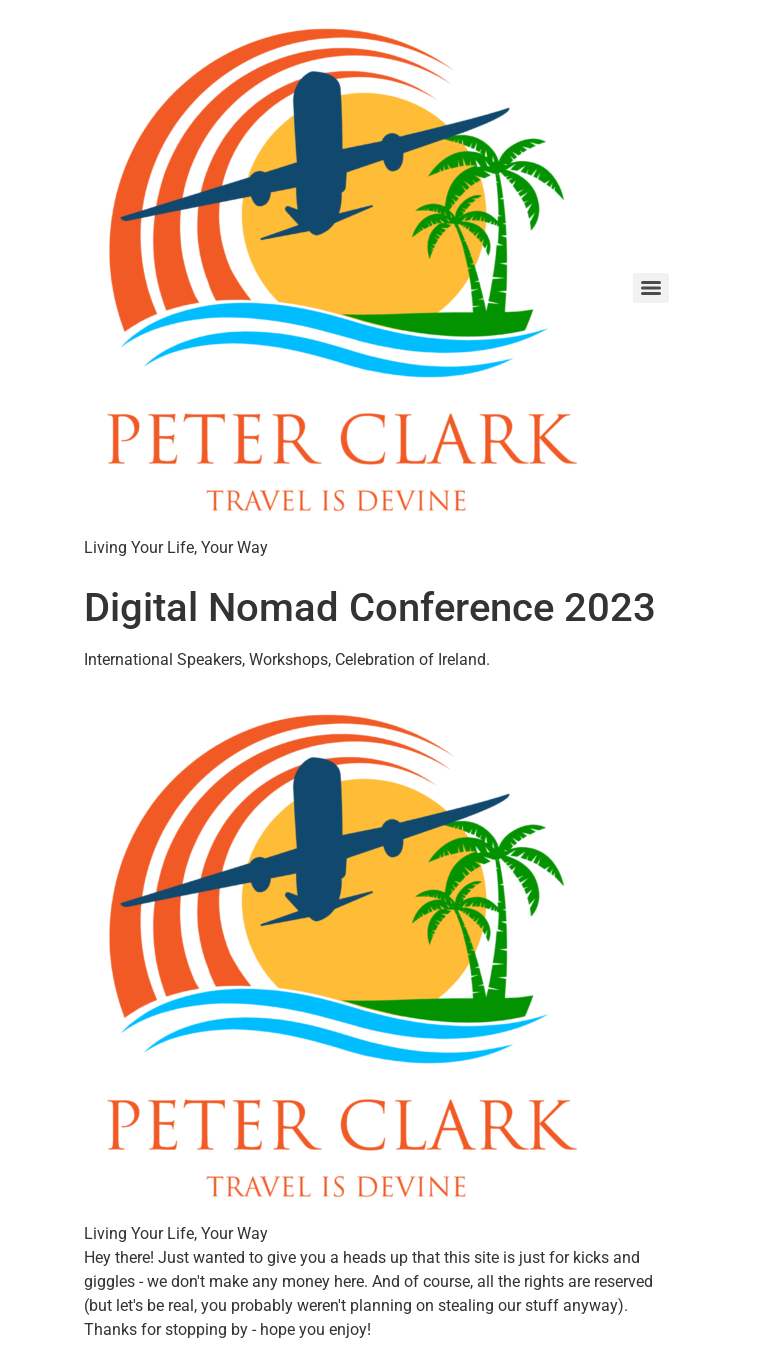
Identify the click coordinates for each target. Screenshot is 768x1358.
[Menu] (651, 288)
